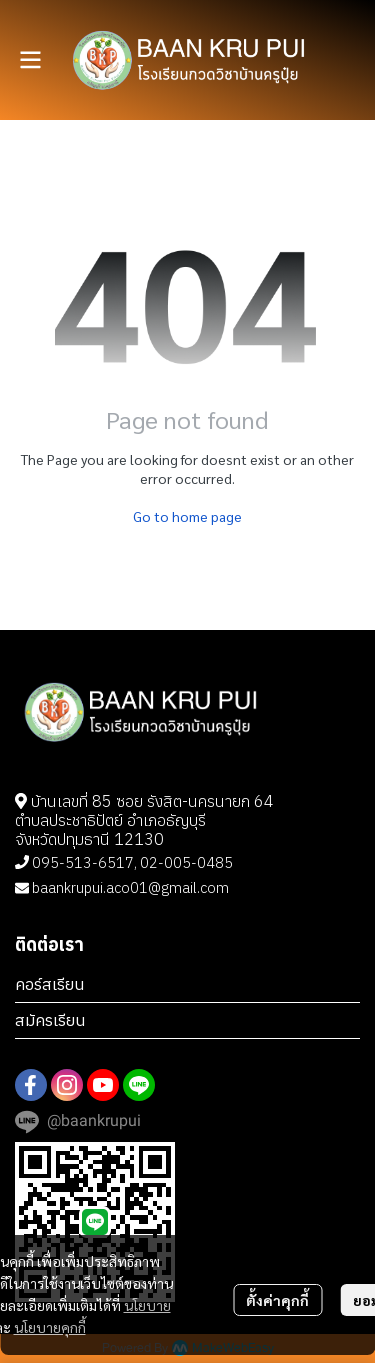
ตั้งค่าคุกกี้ (277, 1300)
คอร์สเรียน (50, 984)
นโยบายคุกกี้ (50, 1327)
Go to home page (187, 516)
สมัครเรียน (50, 1020)
